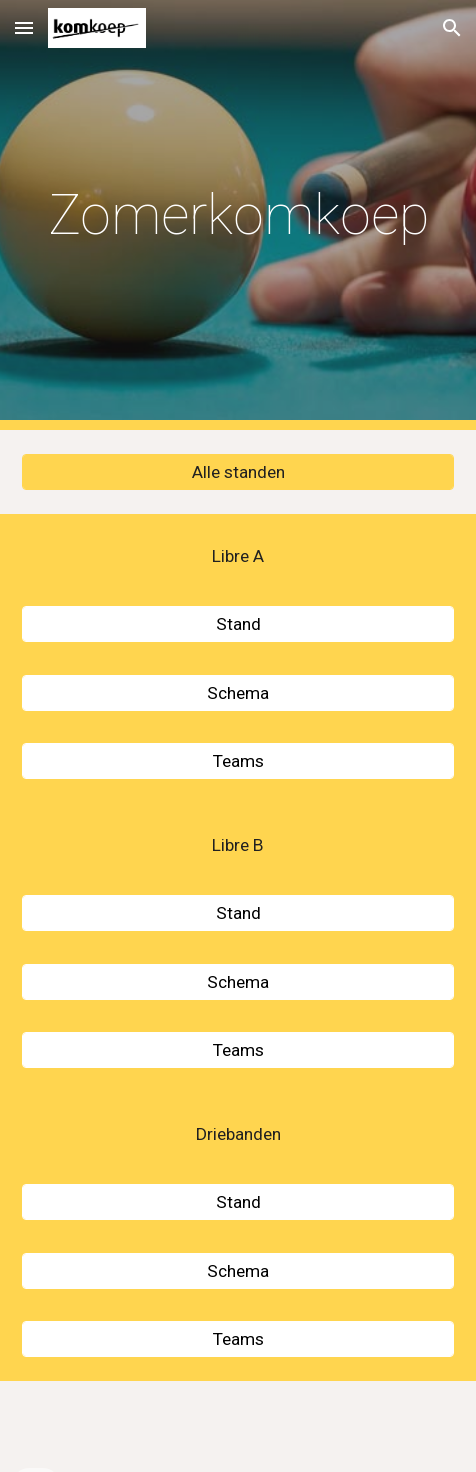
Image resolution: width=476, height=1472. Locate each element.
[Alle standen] (237, 472)
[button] (24, 27)
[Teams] (237, 761)
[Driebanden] (237, 1134)
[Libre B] (237, 845)
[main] (237, 215)
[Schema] (237, 692)
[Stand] (237, 624)
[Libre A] (237, 556)
